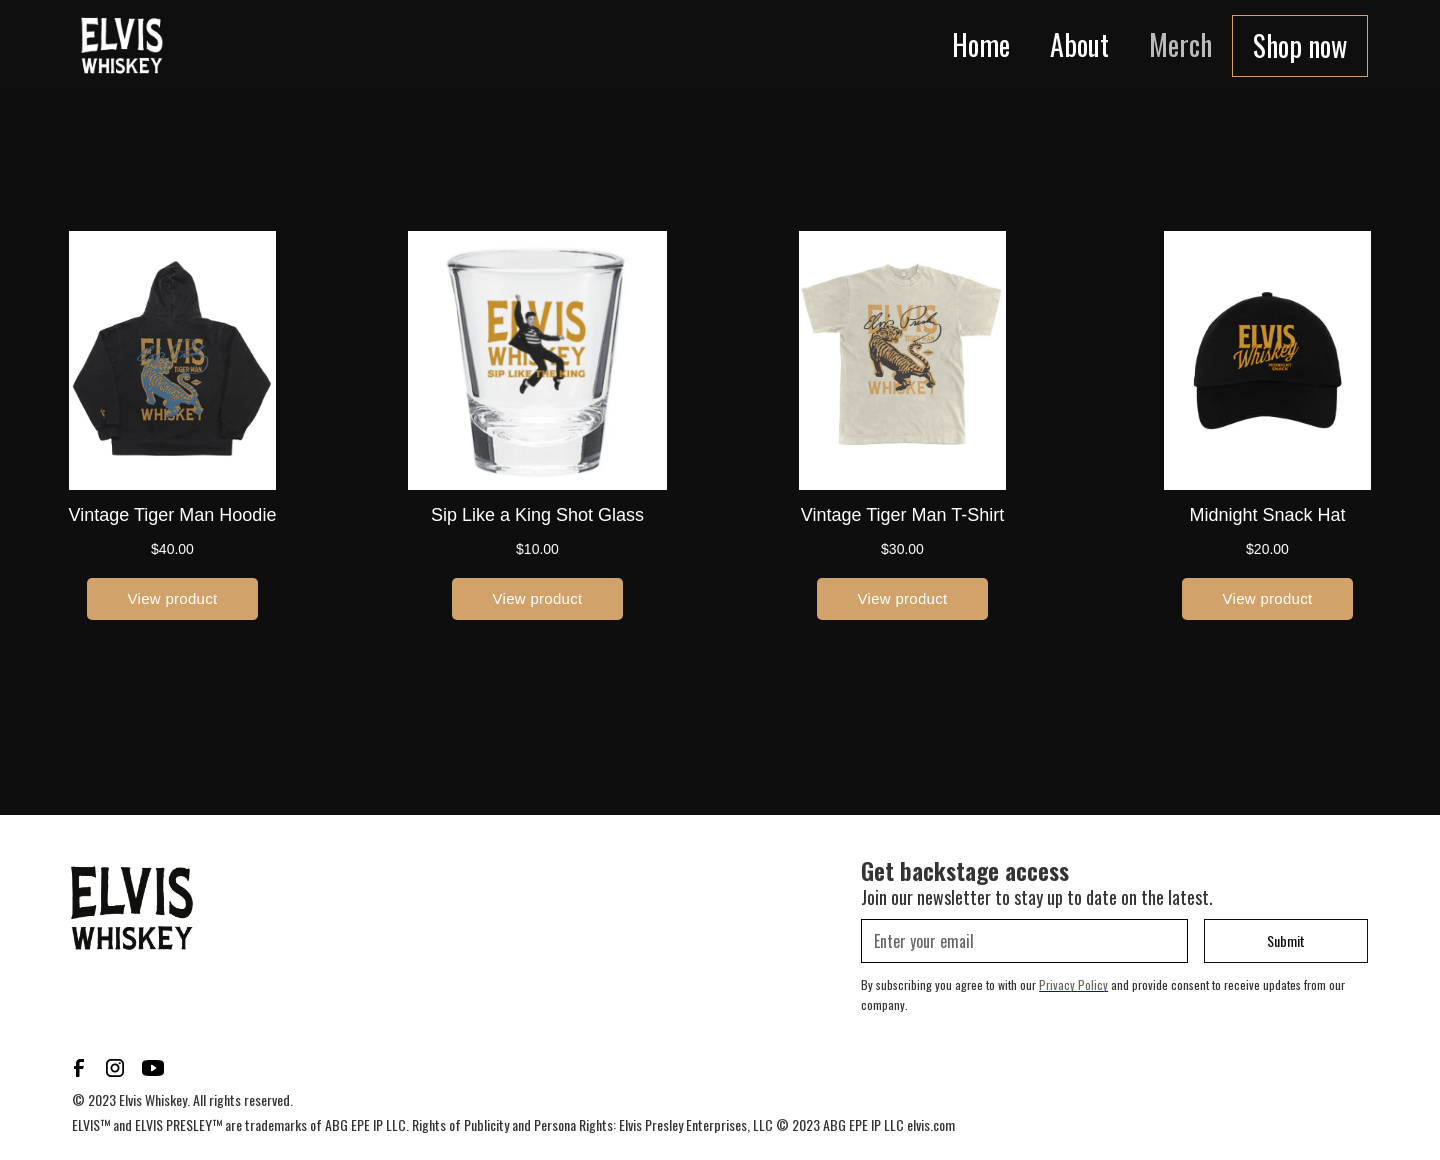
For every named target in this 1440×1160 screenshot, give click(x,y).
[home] (122, 45)
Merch (1180, 44)
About (1079, 44)
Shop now (1300, 45)
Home (981, 44)
